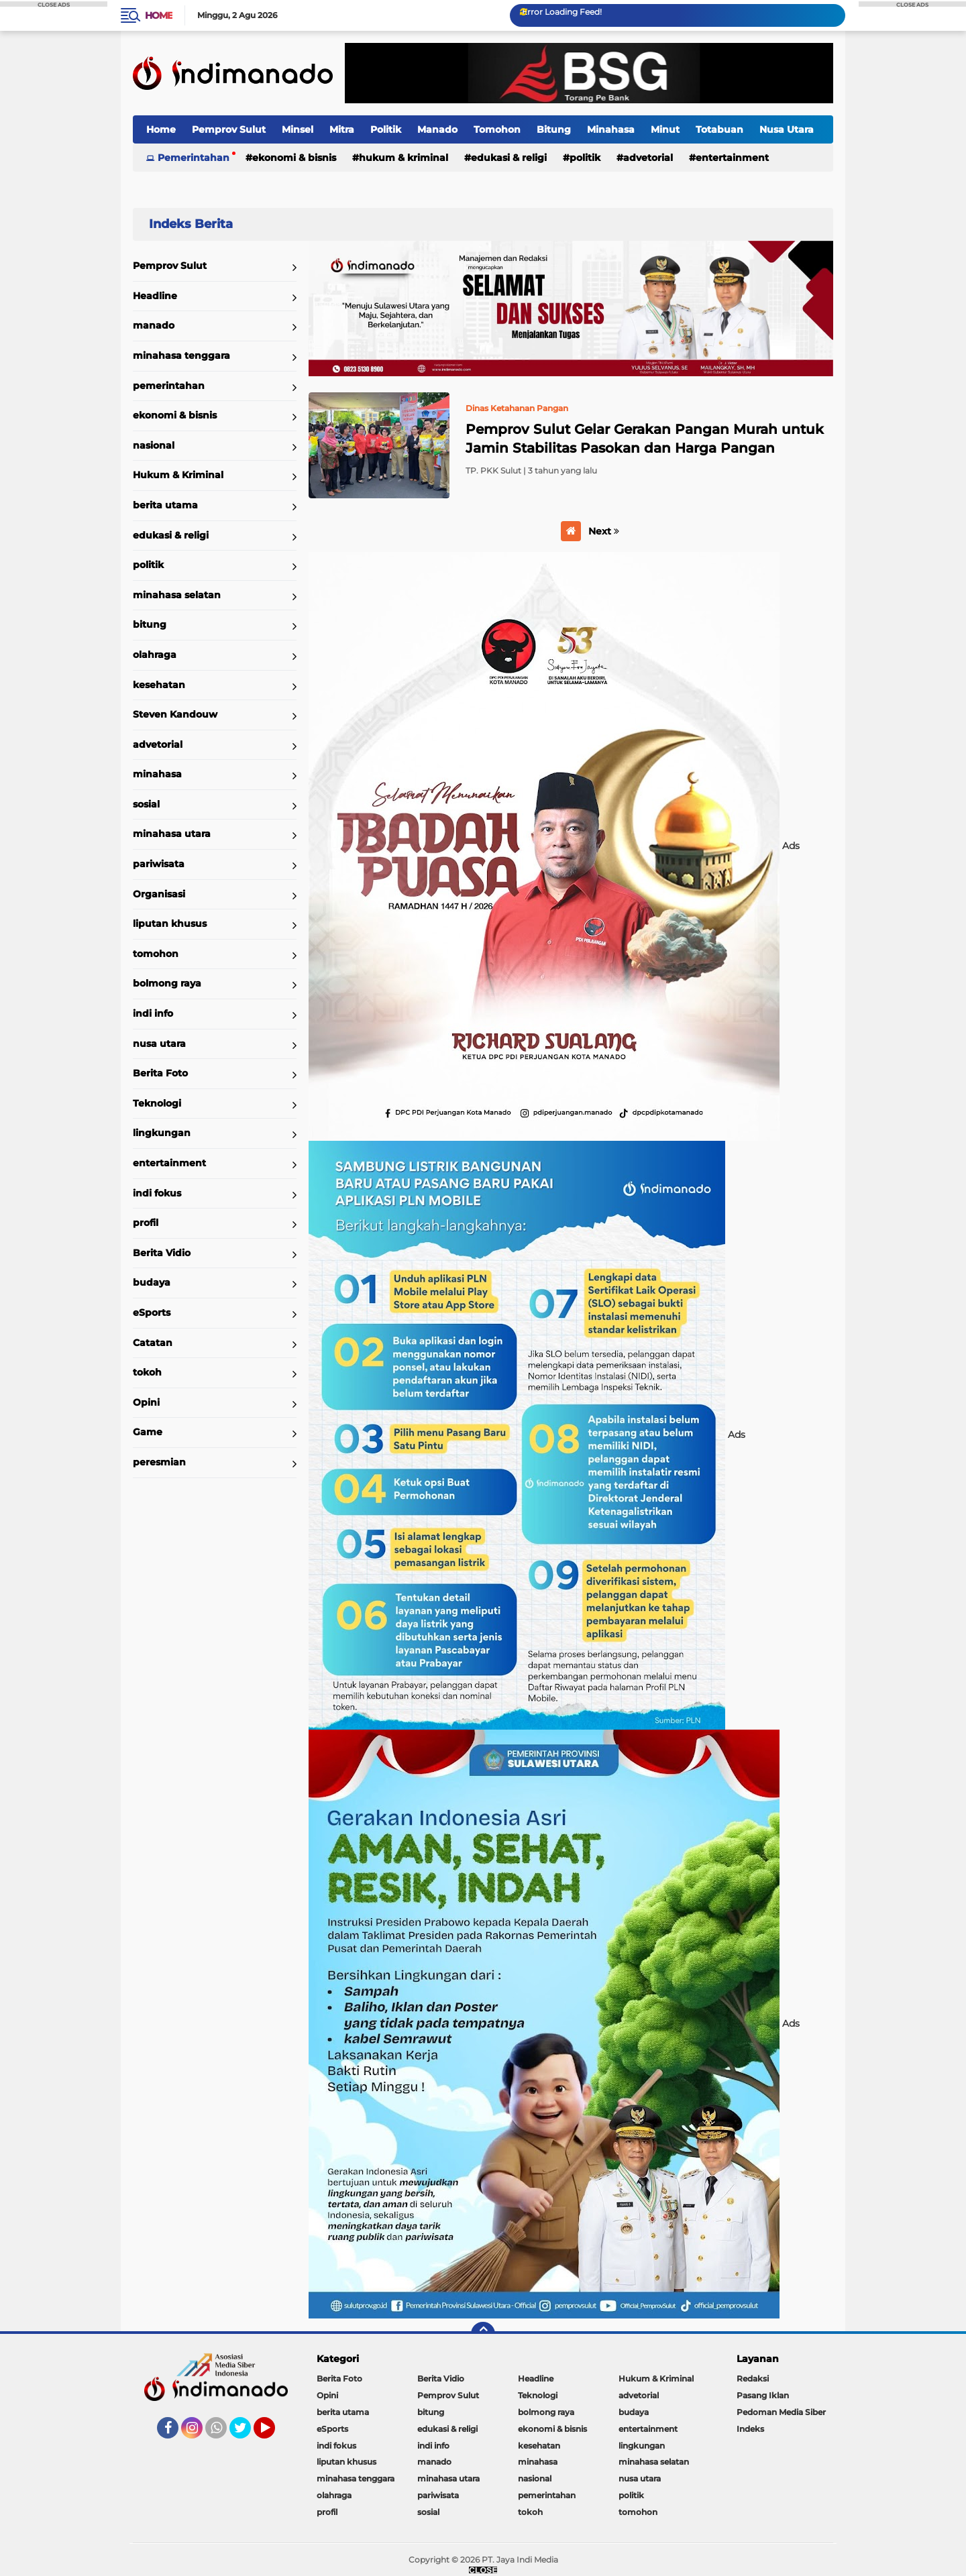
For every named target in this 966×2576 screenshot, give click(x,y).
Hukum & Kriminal (403, 158)
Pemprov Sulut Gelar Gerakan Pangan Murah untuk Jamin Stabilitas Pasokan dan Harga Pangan (645, 438)
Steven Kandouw (175, 714)
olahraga (154, 655)
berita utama (165, 505)
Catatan (152, 1343)
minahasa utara (172, 834)
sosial (146, 804)
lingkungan (162, 1133)
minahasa (157, 774)
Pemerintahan (193, 158)
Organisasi (159, 894)
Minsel (297, 129)
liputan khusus (170, 923)
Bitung (554, 129)
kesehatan (159, 685)
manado (153, 325)
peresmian (159, 1462)
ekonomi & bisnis (294, 158)
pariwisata (158, 864)
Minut (665, 129)
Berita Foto (160, 1073)
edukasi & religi (509, 158)
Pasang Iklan (763, 2395)
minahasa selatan (177, 595)
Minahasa (611, 129)
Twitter (246, 2434)
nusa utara (159, 1044)
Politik (385, 129)
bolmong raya (167, 983)
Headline (155, 296)
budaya (151, 1282)
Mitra (341, 129)
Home (158, 15)
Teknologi (157, 1103)
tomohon (155, 954)
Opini (146, 1402)
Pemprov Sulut (229, 129)
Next (603, 531)
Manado (437, 129)
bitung (149, 624)
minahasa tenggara (181, 355)
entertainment (732, 158)
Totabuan (719, 129)
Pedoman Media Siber (781, 2412)
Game (147, 1432)
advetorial (648, 158)
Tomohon (497, 129)
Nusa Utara (786, 129)
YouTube (274, 2434)
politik (585, 158)
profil (145, 1223)
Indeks (750, 2429)
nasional (153, 445)
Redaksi (753, 2378)
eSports (151, 1312)
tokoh (147, 1372)
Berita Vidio (162, 1253)
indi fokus (157, 1193)
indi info (153, 1013)
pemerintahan (169, 386)
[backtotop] (483, 2334)
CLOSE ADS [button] (54, 4)
